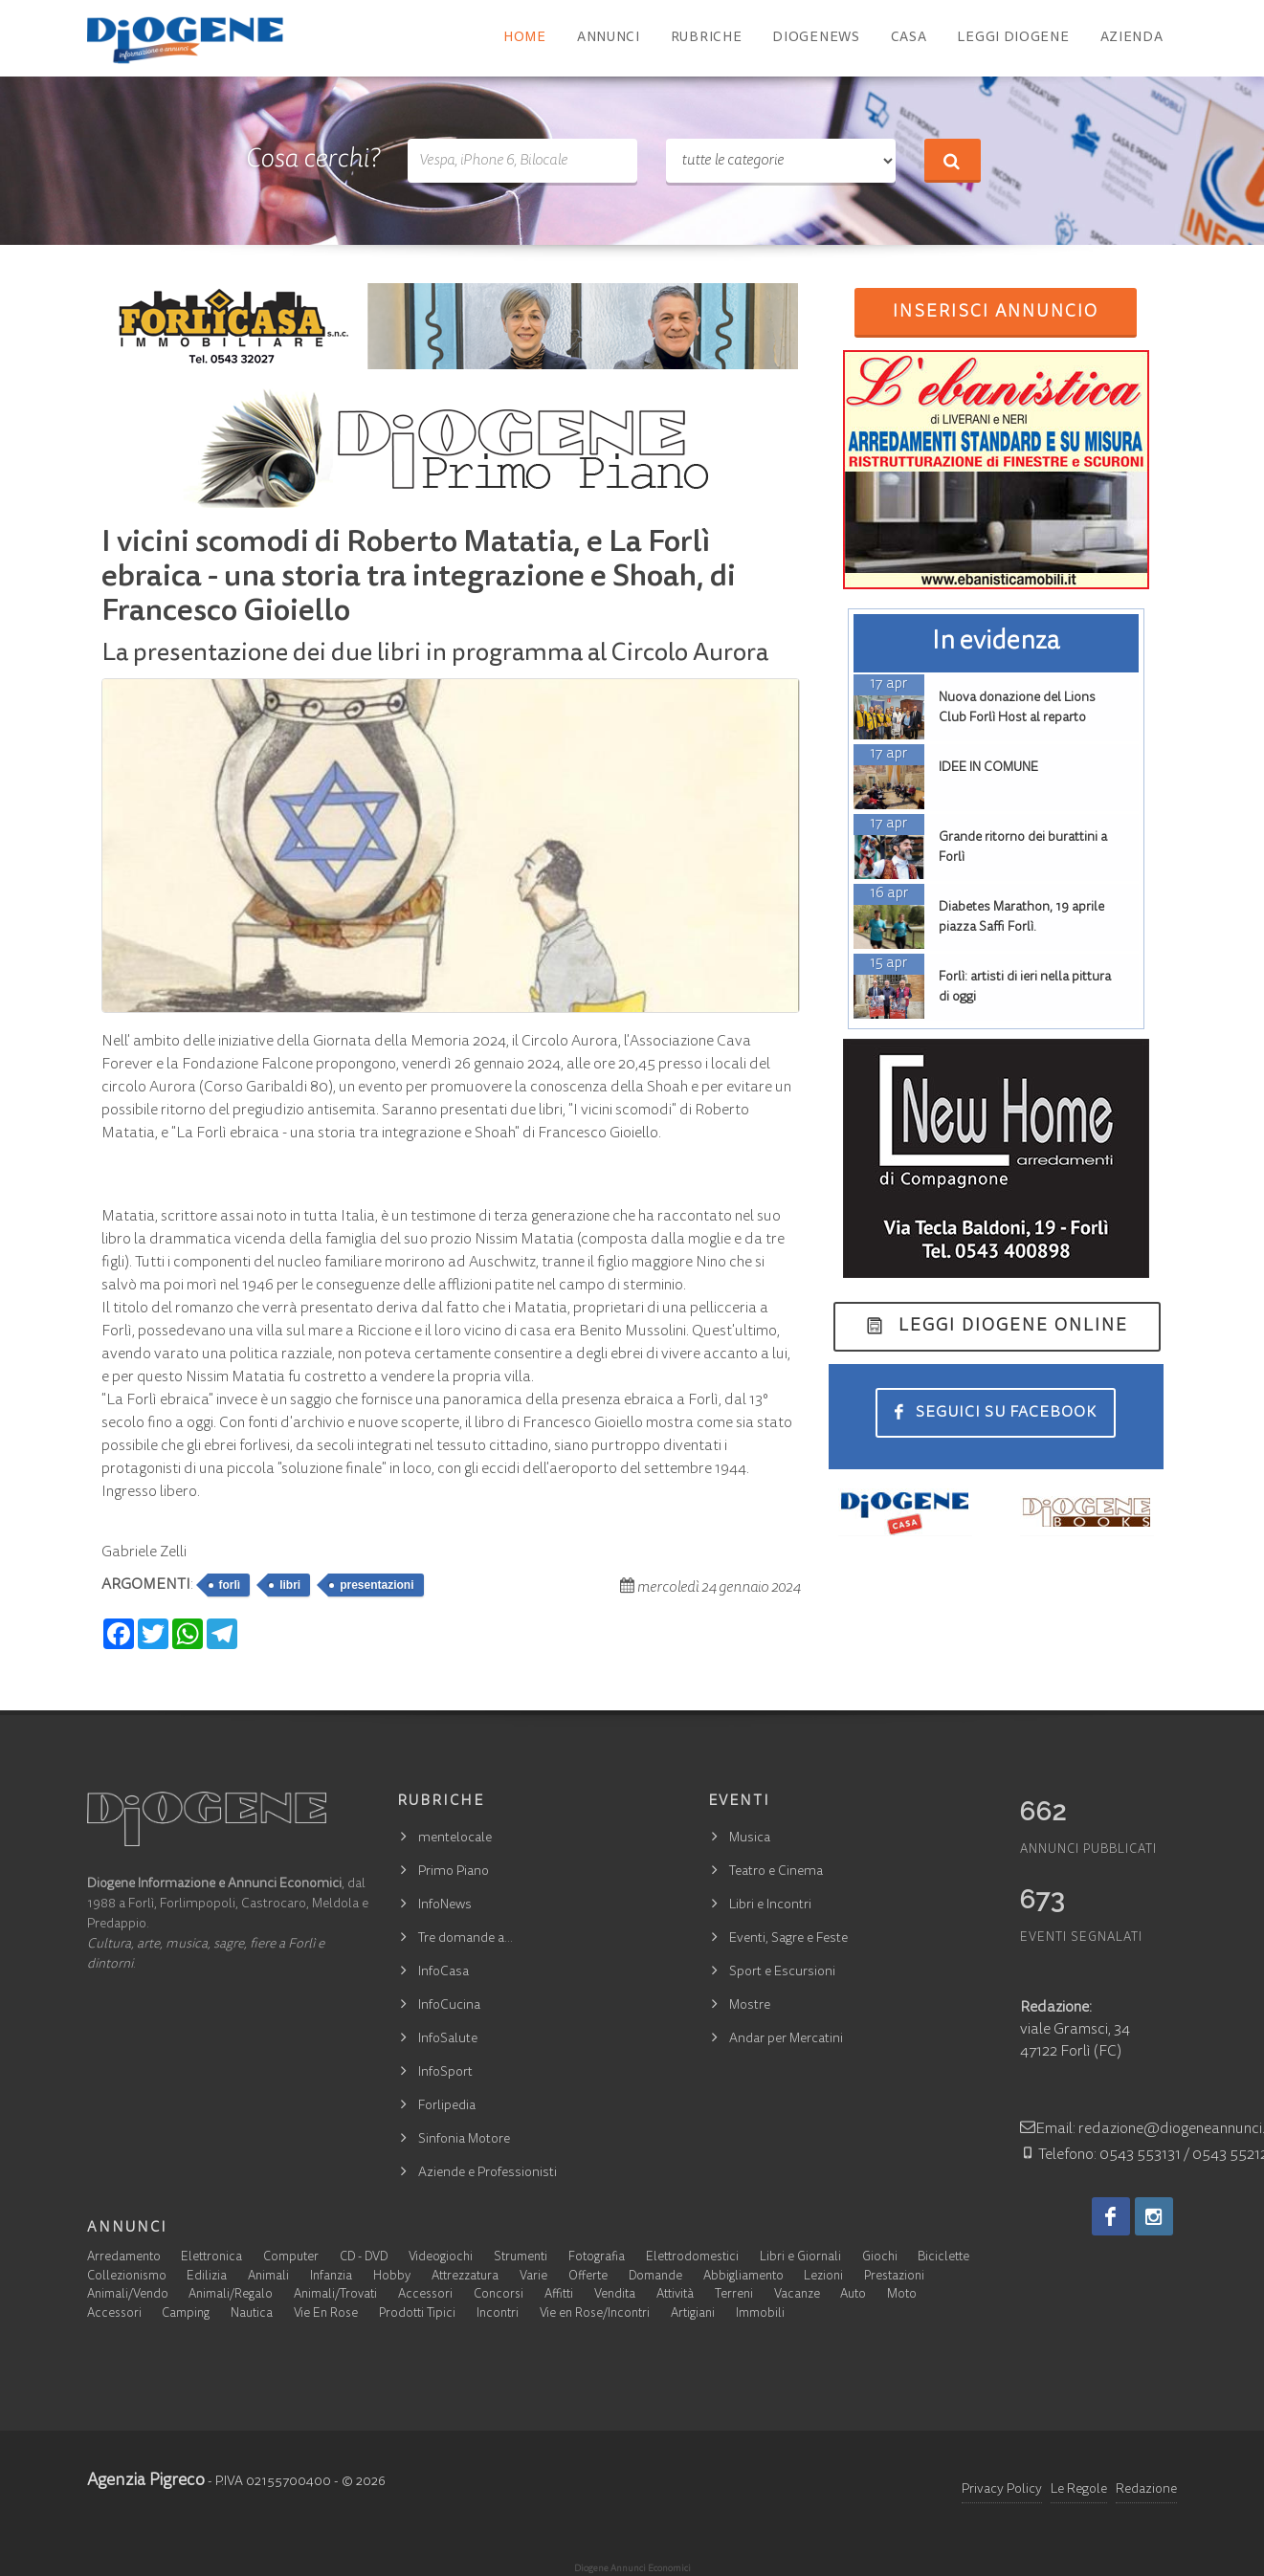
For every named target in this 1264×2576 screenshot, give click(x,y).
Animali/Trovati (335, 2295)
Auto (853, 2295)
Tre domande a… (465, 1939)
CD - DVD (364, 2258)
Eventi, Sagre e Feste (788, 1939)
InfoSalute (447, 2039)
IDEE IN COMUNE (988, 768)
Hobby (391, 2277)
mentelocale (455, 1838)
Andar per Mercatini (786, 2039)
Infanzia (331, 2277)
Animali (268, 2277)
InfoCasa (443, 1972)
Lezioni (823, 2277)
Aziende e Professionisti (487, 2173)
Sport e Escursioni (782, 1972)
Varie (533, 2277)
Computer (291, 2258)
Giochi (880, 2258)
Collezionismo (126, 2277)
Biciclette (943, 2258)
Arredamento (124, 2258)
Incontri (498, 2314)
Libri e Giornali (800, 2258)
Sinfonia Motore (464, 2140)
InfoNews (445, 1905)
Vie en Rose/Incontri (595, 2314)
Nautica (252, 2314)
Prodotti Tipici (417, 2314)
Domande (655, 2277)
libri (289, 1585)
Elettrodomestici (692, 2258)
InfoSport (445, 2073)
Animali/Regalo (230, 2295)
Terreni (734, 2295)
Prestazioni (894, 2277)
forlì (230, 1585)
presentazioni (376, 1585)
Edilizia (207, 2277)
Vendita (614, 2295)
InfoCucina (449, 2006)
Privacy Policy (1002, 2490)
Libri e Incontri (770, 1905)
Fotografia (596, 2258)
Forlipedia (447, 2106)
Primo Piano (453, 1872)
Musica (749, 1838)
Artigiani (693, 2314)
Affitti (558, 2295)
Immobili (760, 2314)
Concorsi (498, 2295)
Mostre (749, 2006)
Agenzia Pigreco (146, 2481)
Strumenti (520, 2258)
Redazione (1146, 2490)
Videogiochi (441, 2258)
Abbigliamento (743, 2277)
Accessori (425, 2295)
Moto (902, 2295)
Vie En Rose (326, 2314)
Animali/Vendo (127, 2295)
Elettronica (211, 2258)
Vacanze (797, 2295)
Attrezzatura (465, 2277)
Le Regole (1079, 2490)
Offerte (588, 2277)
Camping (186, 2314)
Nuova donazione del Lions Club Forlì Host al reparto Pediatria (1017, 718)
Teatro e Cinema (776, 1872)
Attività (675, 2295)
